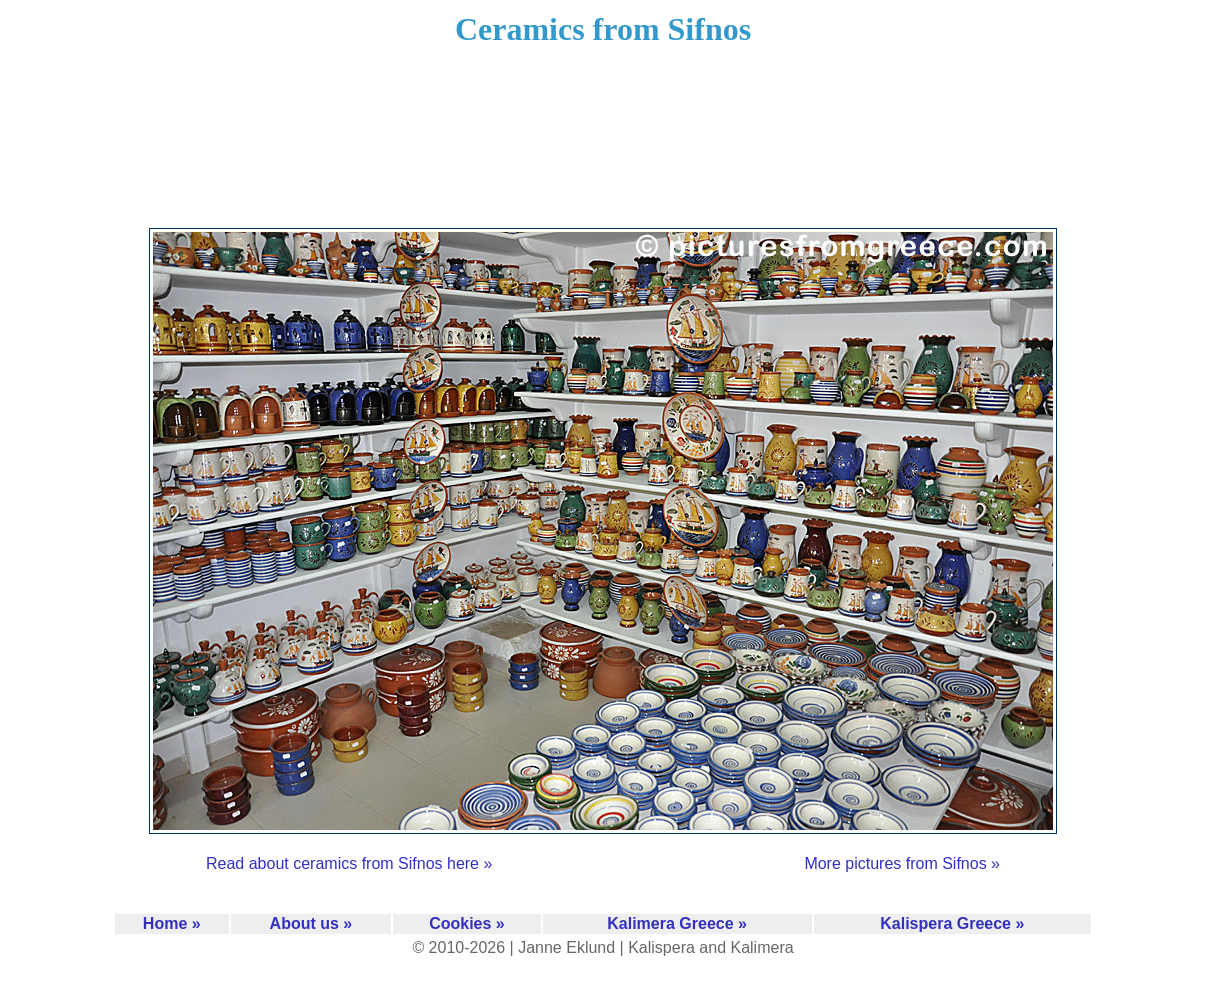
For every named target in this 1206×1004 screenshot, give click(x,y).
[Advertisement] (603, 150)
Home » (172, 923)
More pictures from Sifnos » (902, 863)
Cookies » (467, 923)
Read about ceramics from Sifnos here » (349, 863)
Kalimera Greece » (677, 923)
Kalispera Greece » (952, 923)
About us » (311, 923)
